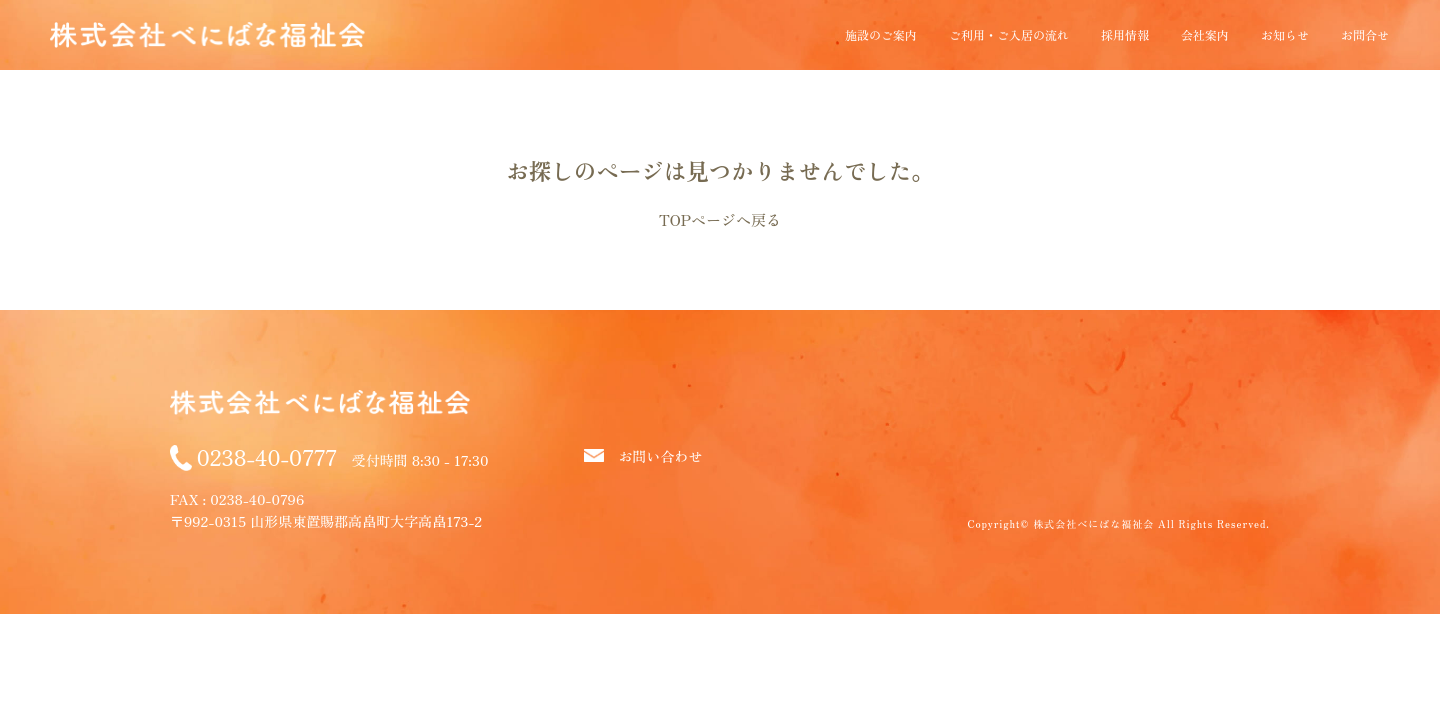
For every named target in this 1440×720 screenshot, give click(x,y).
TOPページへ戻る (720, 219)
